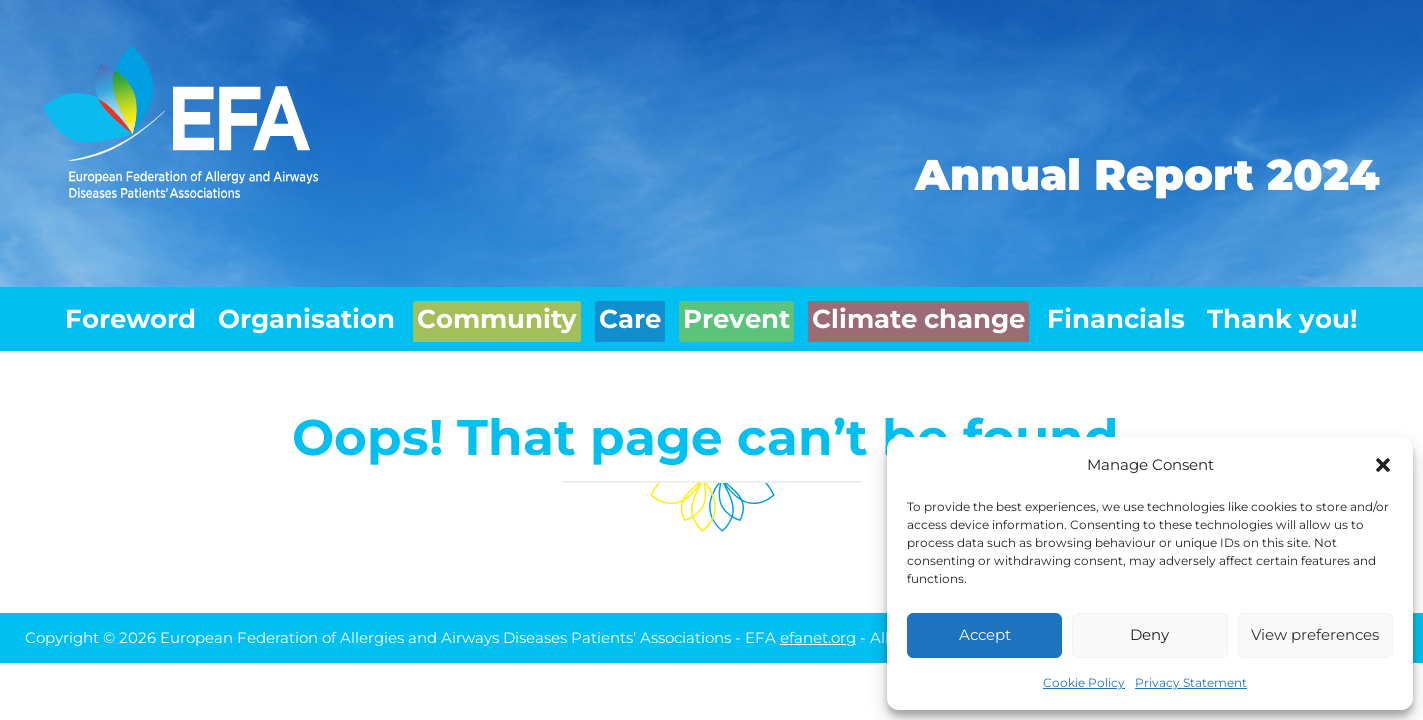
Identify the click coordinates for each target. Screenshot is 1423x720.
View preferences (1315, 634)
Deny (1149, 634)
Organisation (302, 313)
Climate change (929, 313)
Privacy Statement (1191, 682)
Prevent (748, 313)
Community (489, 313)
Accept (985, 634)
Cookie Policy (1084, 682)
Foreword (126, 313)
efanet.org (818, 626)
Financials (1121, 313)
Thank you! (1288, 313)
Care (630, 313)
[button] (1383, 465)
